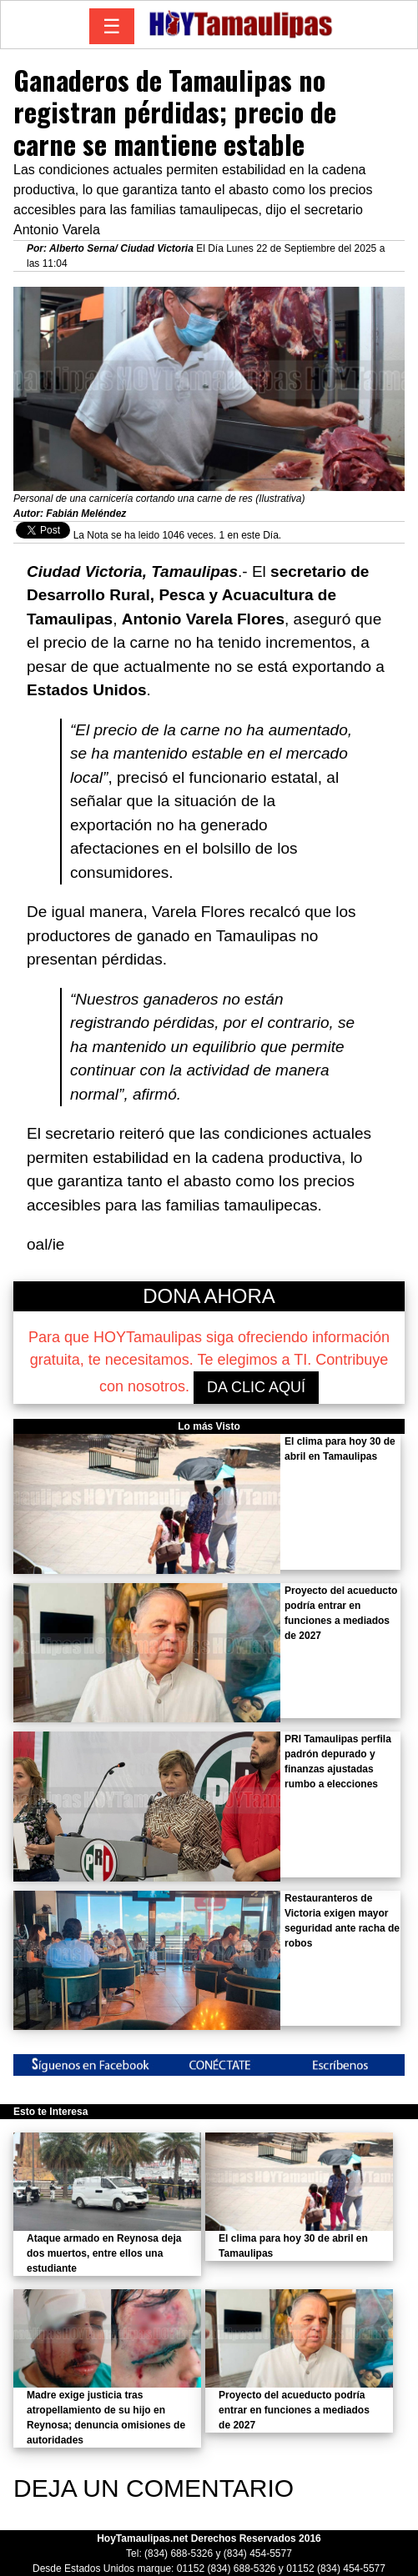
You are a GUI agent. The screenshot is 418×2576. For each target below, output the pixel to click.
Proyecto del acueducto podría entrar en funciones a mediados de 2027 (294, 2410)
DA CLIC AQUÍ (256, 1387)
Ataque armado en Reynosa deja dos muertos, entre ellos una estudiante (104, 2253)
